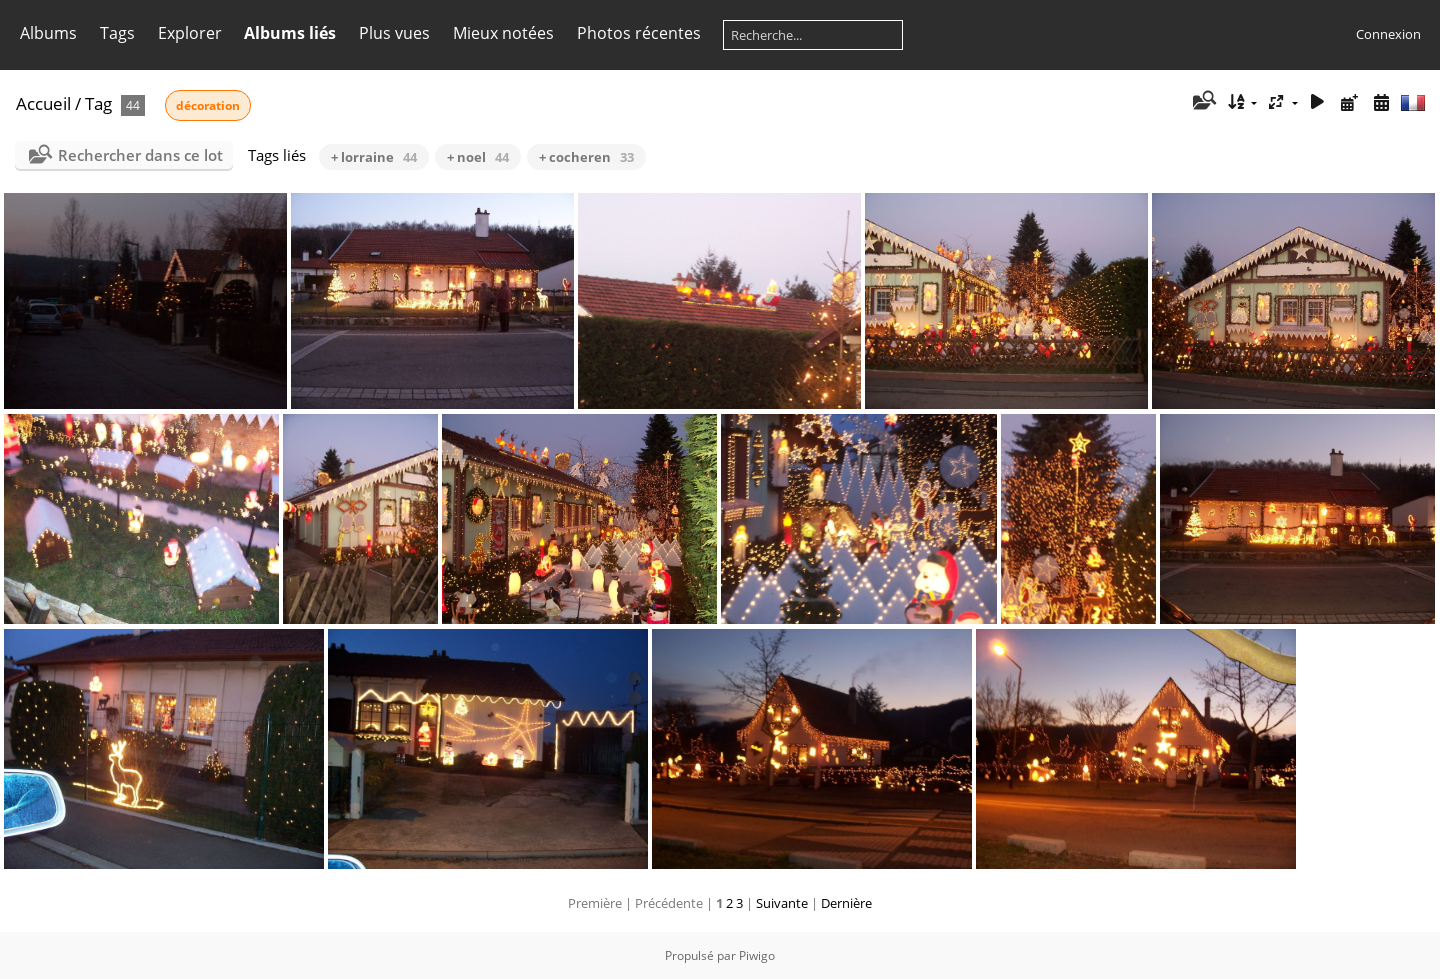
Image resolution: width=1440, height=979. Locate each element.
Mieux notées (503, 33)
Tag (98, 103)
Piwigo (757, 955)
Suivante (782, 903)
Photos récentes (639, 33)
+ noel (478, 157)
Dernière (846, 903)
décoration (208, 105)
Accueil (43, 103)
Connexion (1388, 34)
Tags (117, 33)
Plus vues (394, 33)
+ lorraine (374, 157)
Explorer (190, 33)
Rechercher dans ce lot (140, 155)
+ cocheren (586, 157)
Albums (48, 33)
